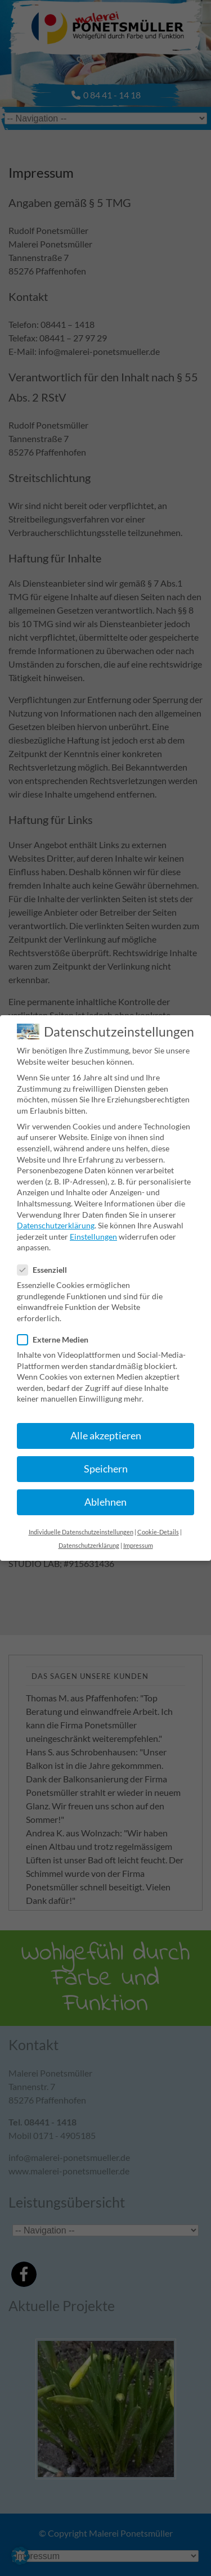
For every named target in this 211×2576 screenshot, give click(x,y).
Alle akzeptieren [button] (105, 1430)
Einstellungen (93, 1231)
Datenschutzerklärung (56, 1219)
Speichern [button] (106, 1463)
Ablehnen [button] (105, 1496)
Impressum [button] (138, 1540)
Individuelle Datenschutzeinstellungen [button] (81, 1526)
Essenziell (47, 1264)
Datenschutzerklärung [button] (89, 1540)
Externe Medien (57, 1333)
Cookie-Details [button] (158, 1526)
